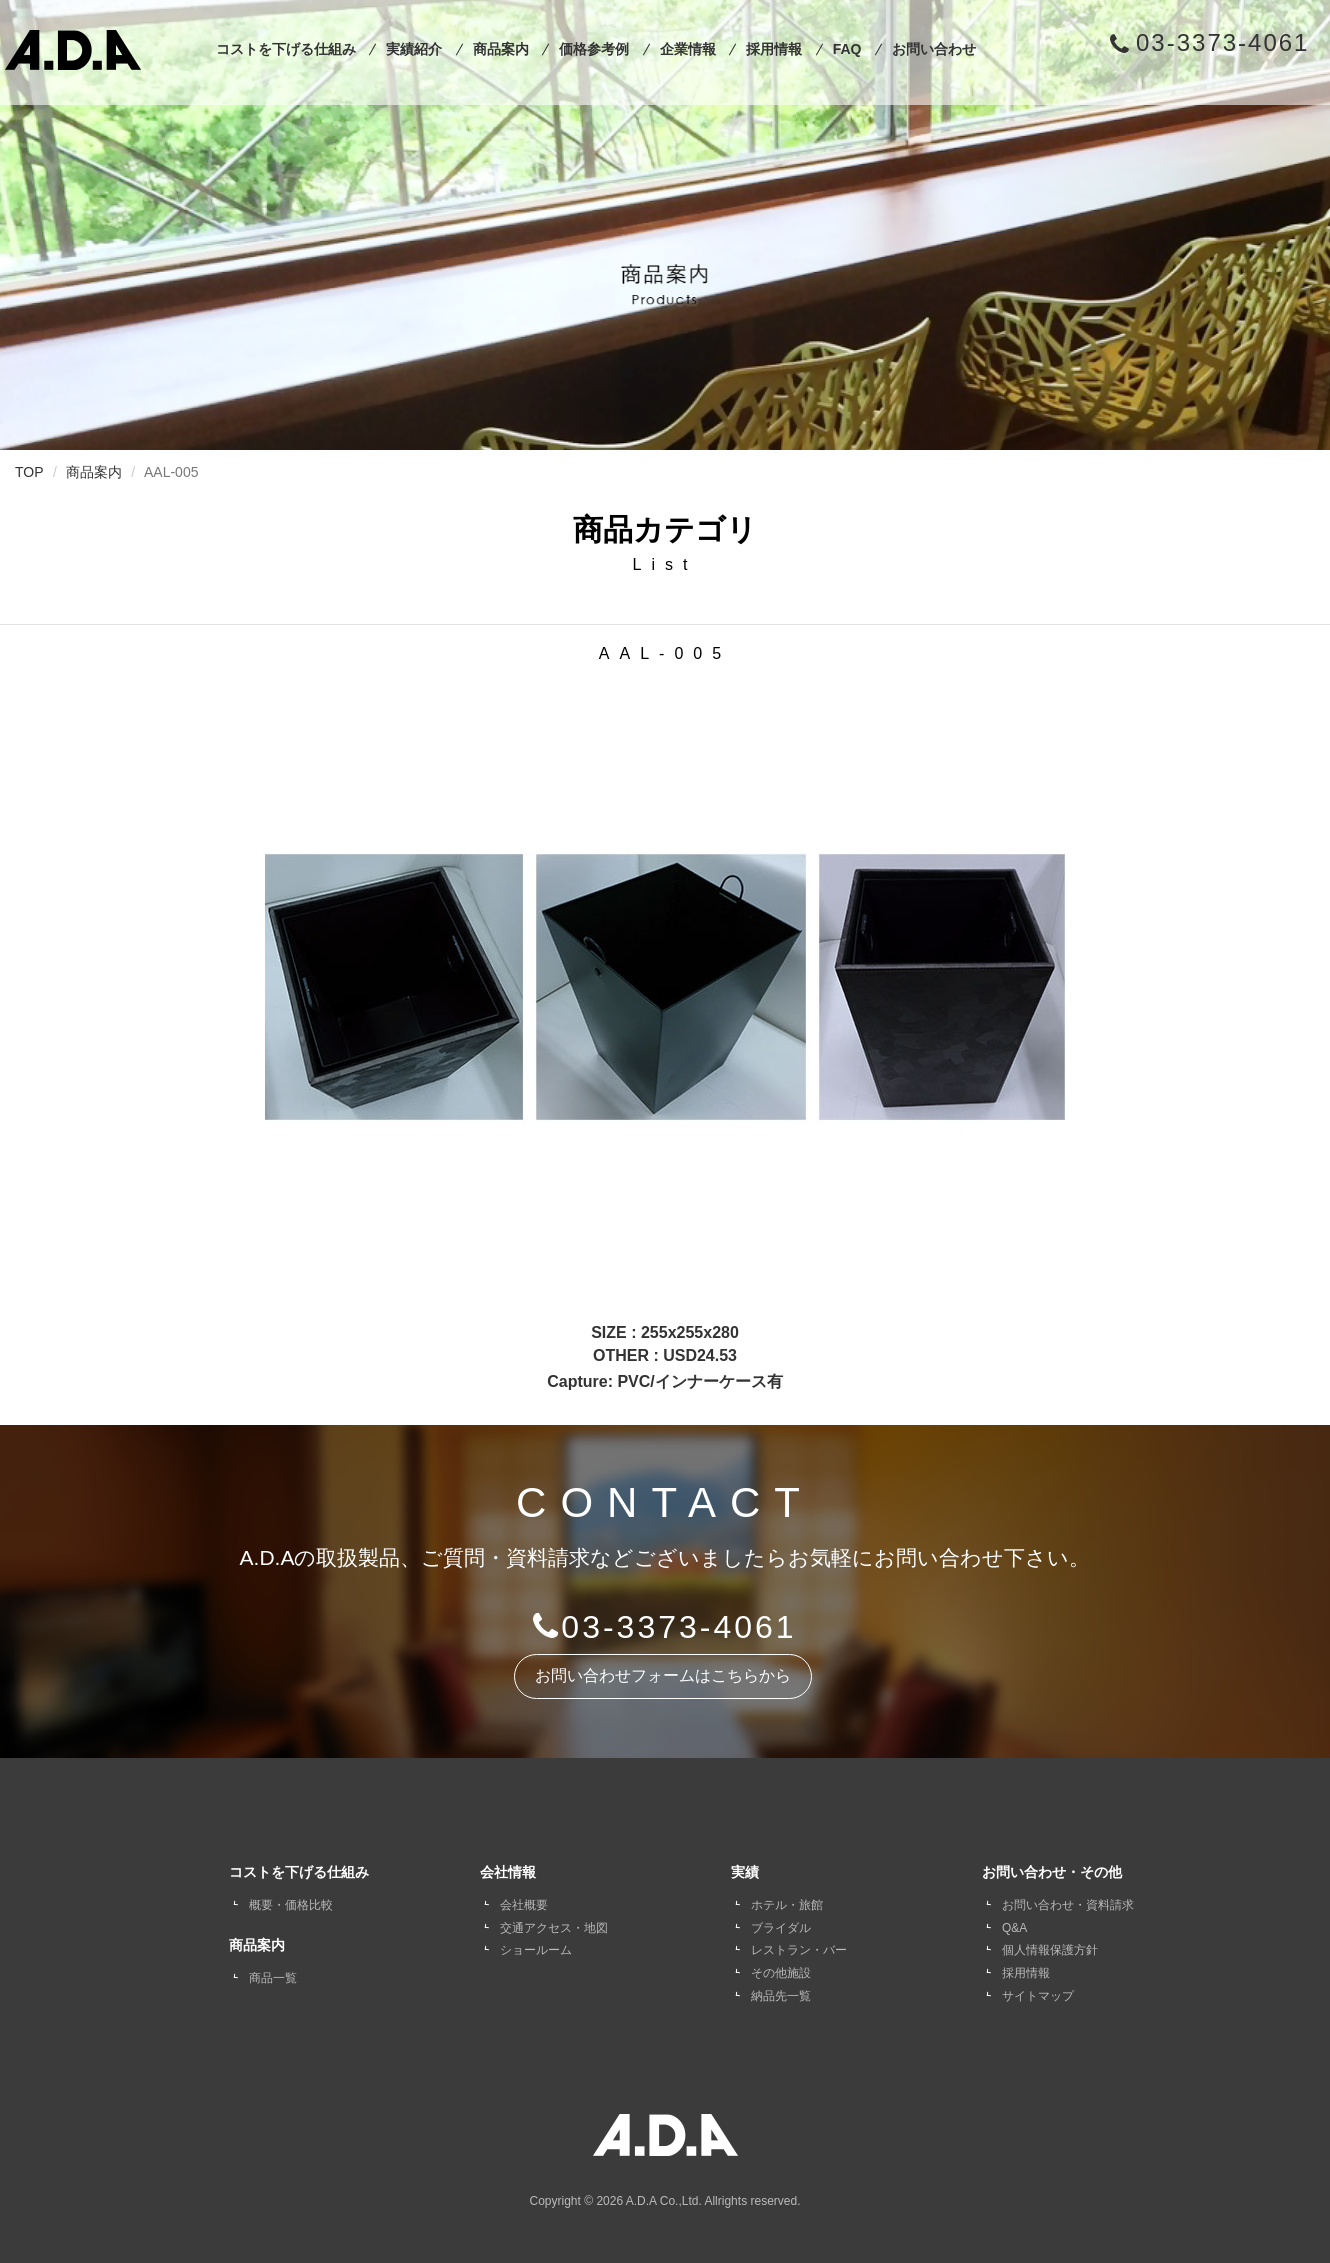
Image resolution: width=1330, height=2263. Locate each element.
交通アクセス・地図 (554, 1928)
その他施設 (781, 1973)
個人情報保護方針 (1050, 1950)
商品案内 (501, 49)
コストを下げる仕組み (286, 49)
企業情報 (688, 49)
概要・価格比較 (291, 1905)
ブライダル (781, 1928)
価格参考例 (594, 49)
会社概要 (524, 1905)
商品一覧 (273, 1978)
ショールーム (536, 1950)
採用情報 (774, 49)
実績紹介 (414, 49)
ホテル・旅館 (787, 1905)
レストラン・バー (799, 1950)
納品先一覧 (781, 1996)
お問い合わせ (934, 49)
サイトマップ (1038, 1996)
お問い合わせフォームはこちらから (663, 1675)
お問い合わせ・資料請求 (1068, 1905)
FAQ (847, 49)
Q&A (1014, 1928)
